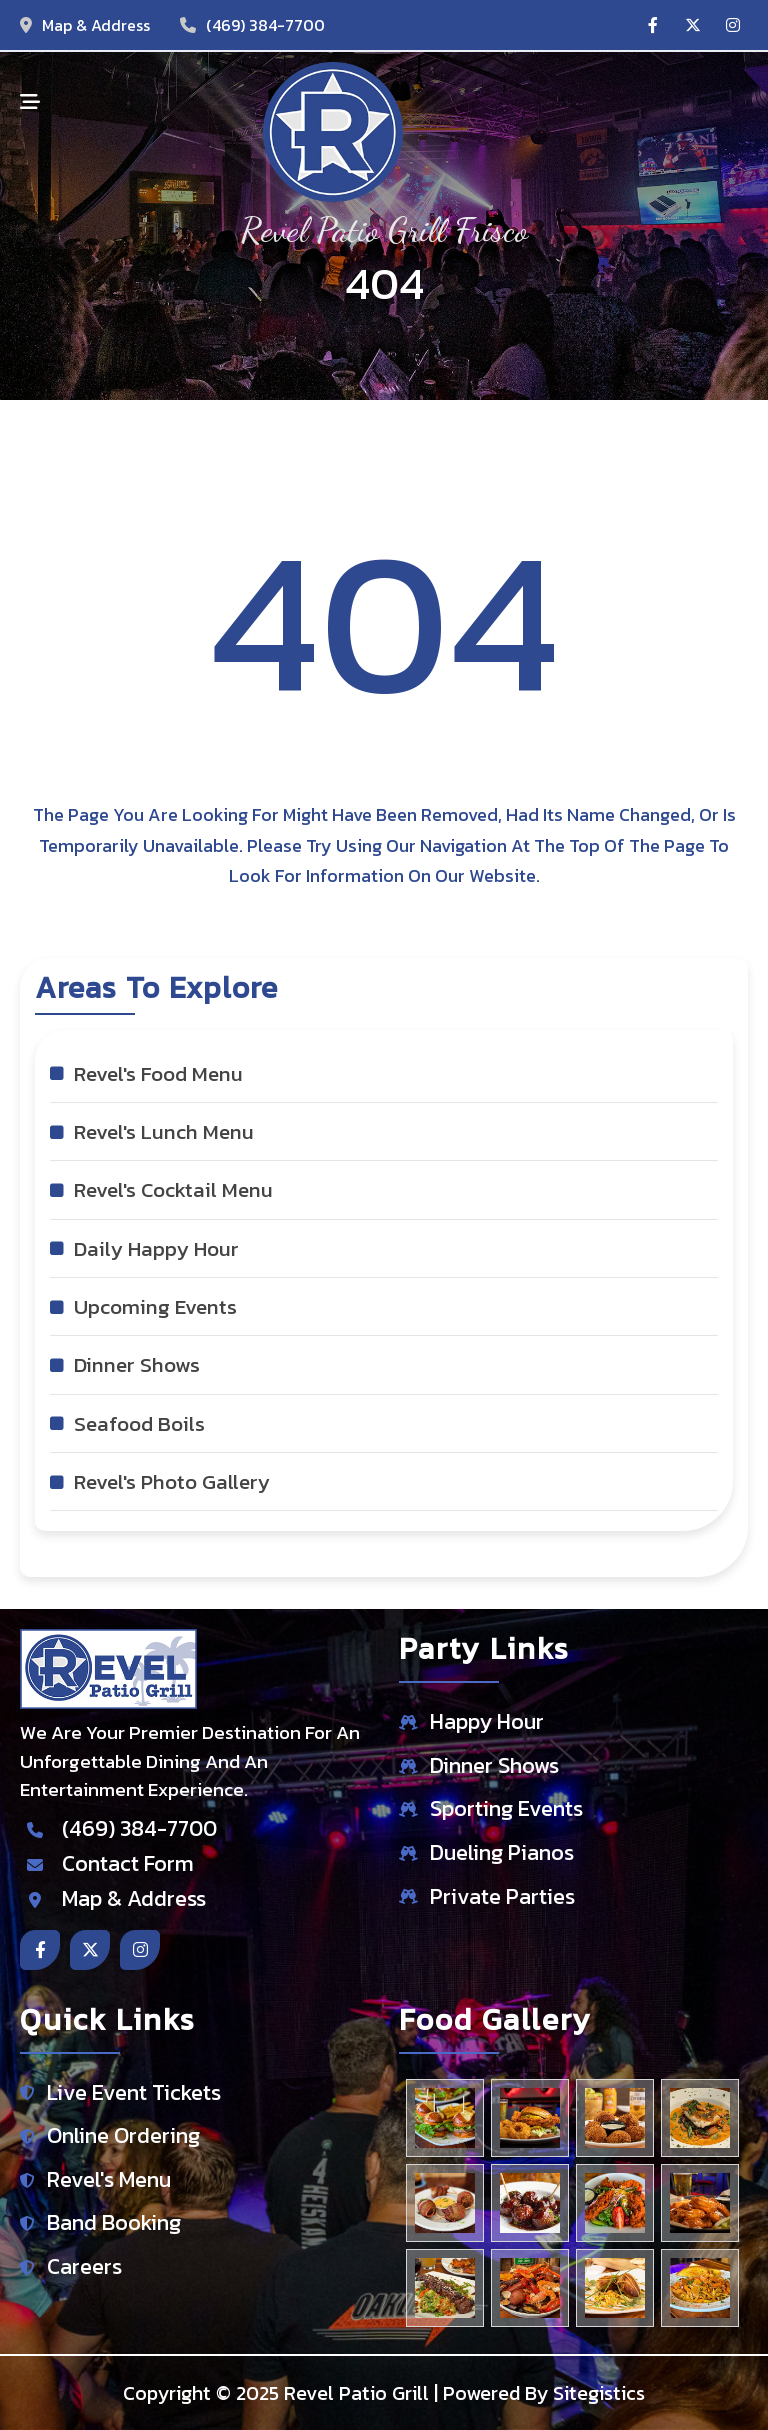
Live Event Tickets (134, 2093)
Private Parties (502, 1897)
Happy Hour (487, 1722)
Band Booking (114, 2223)
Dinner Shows (494, 1766)
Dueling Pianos (502, 1853)
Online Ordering (123, 2136)
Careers (84, 2267)
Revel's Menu (109, 2180)
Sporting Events (506, 1809)
